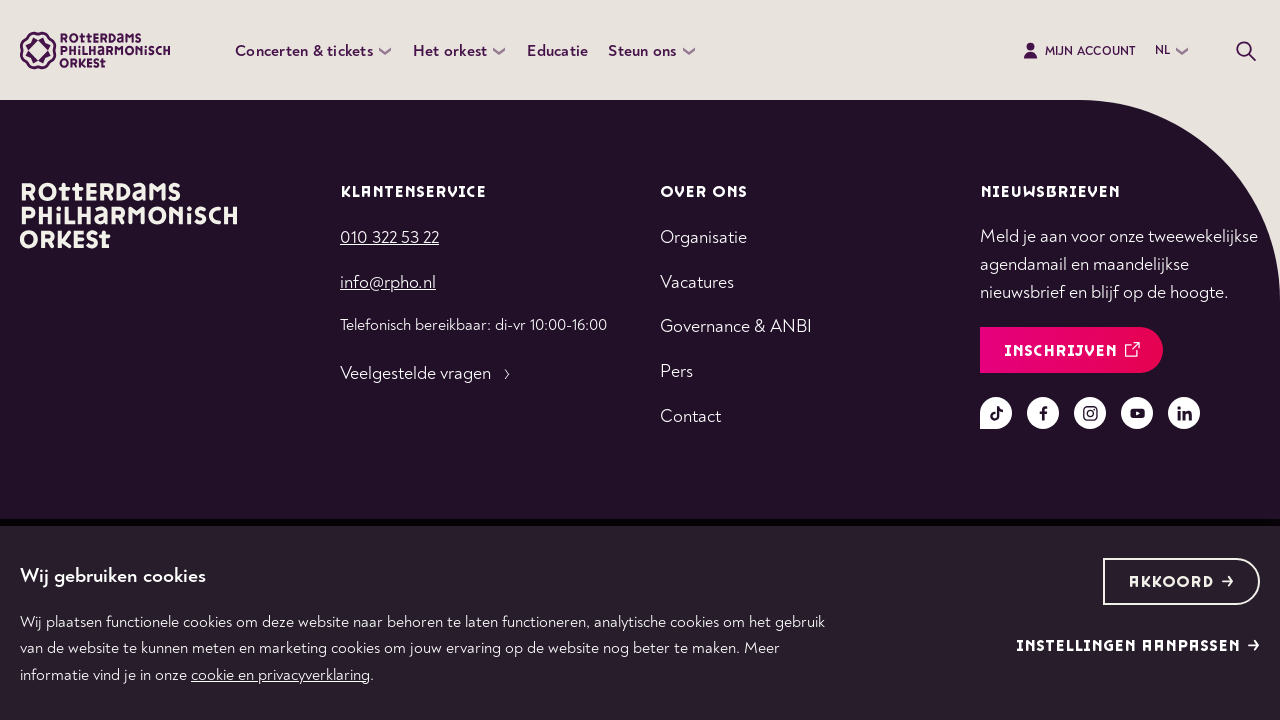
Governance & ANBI (736, 326)
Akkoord (1181, 582)
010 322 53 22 (389, 237)
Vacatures (697, 282)
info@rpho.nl (388, 282)
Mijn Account (1078, 51)
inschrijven (1072, 351)
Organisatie (703, 237)
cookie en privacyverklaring (280, 675)
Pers (676, 371)
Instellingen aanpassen (1138, 646)
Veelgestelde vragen (427, 374)
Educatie (557, 51)
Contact (690, 416)
